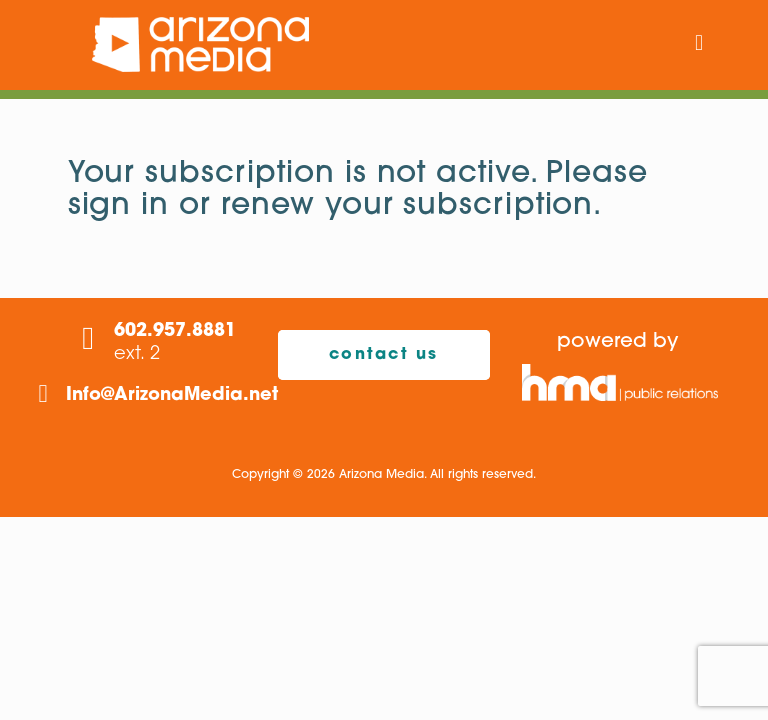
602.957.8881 (175, 331)
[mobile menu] (699, 45)
